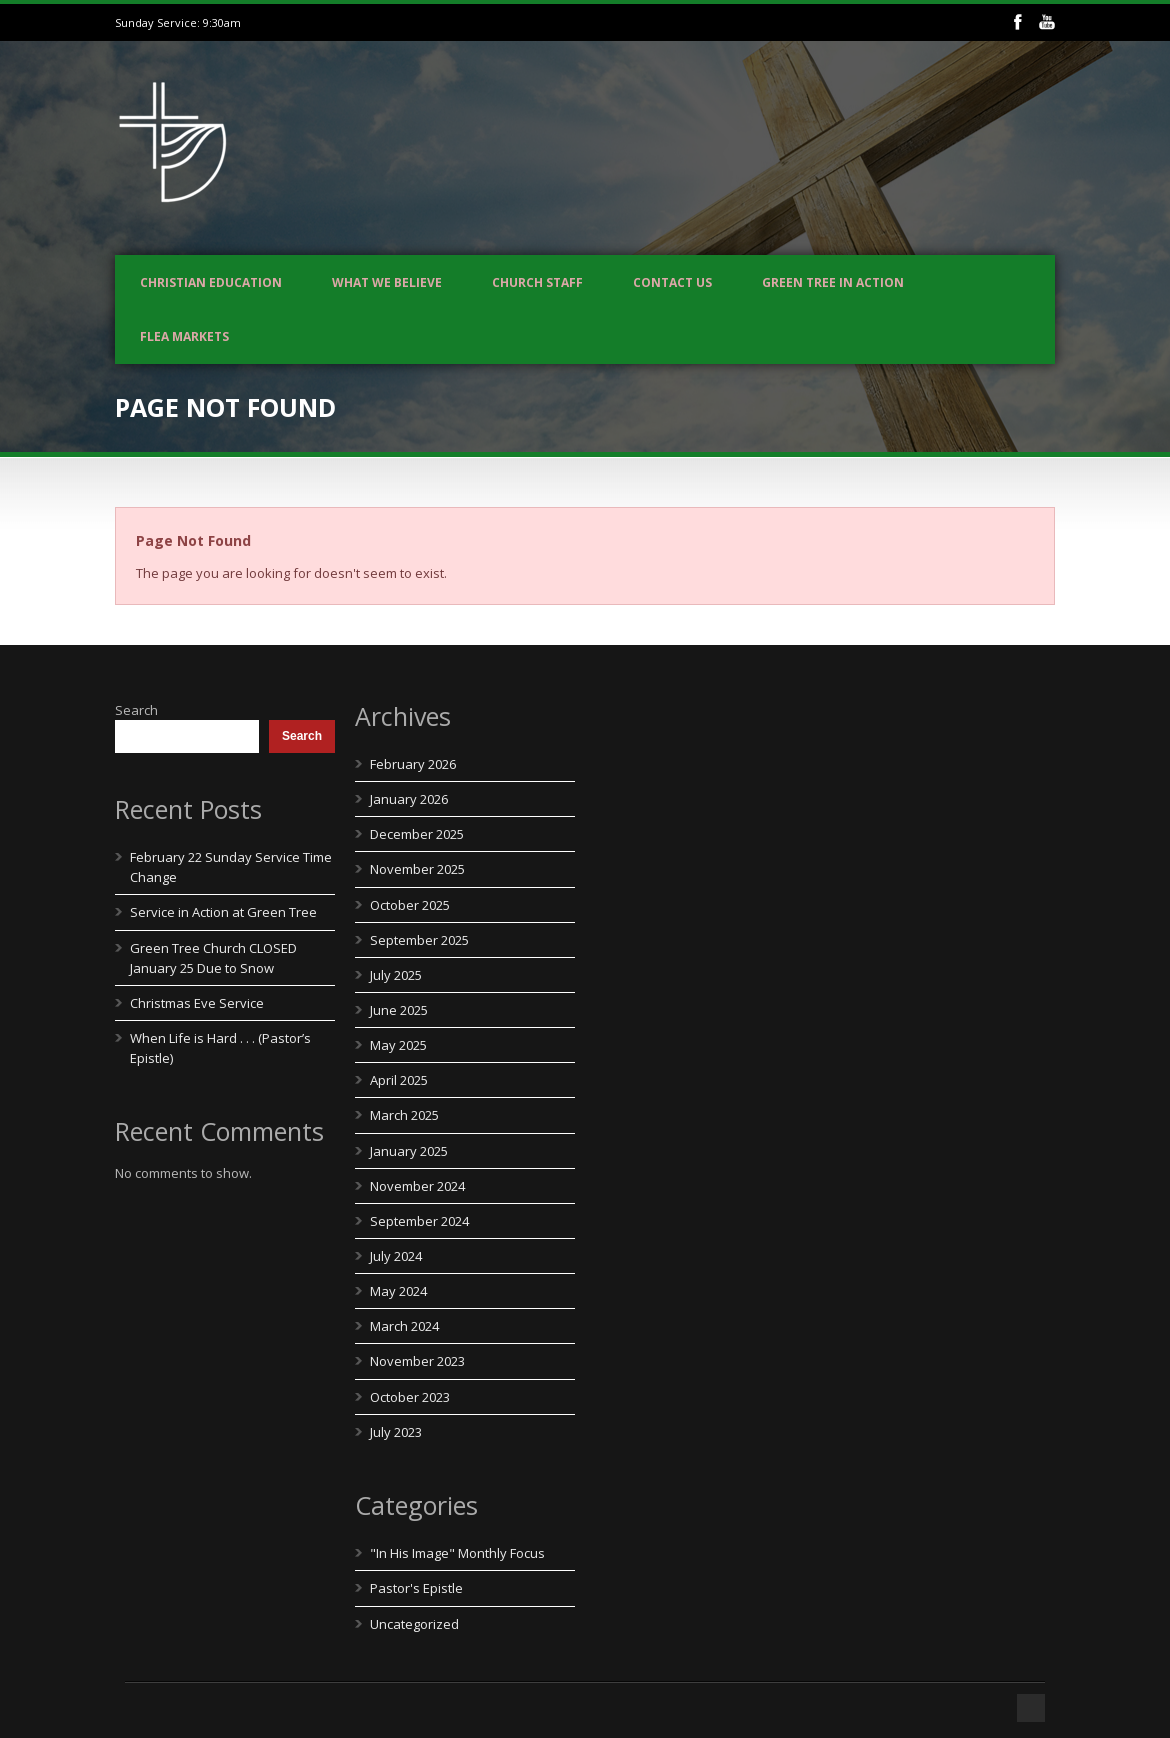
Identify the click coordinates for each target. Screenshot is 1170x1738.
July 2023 (396, 1432)
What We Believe (387, 282)
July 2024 (396, 1256)
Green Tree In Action (833, 282)
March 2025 (404, 1115)
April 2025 (399, 1080)
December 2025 (417, 834)
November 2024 (417, 1186)
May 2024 (398, 1291)
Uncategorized (414, 1624)
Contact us (672, 282)
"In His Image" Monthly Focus (457, 1553)
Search (136, 710)
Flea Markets (184, 336)
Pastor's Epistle (416, 1588)
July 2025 (396, 975)
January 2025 (409, 1151)
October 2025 (410, 905)
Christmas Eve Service (197, 1003)
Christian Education (211, 282)
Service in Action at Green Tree (223, 912)
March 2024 (404, 1326)
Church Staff (537, 282)
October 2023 (410, 1397)
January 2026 (409, 799)
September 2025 (419, 940)
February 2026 (413, 764)
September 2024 (419, 1221)
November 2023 (417, 1361)
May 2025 (398, 1045)
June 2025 (399, 1010)
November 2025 (417, 869)
